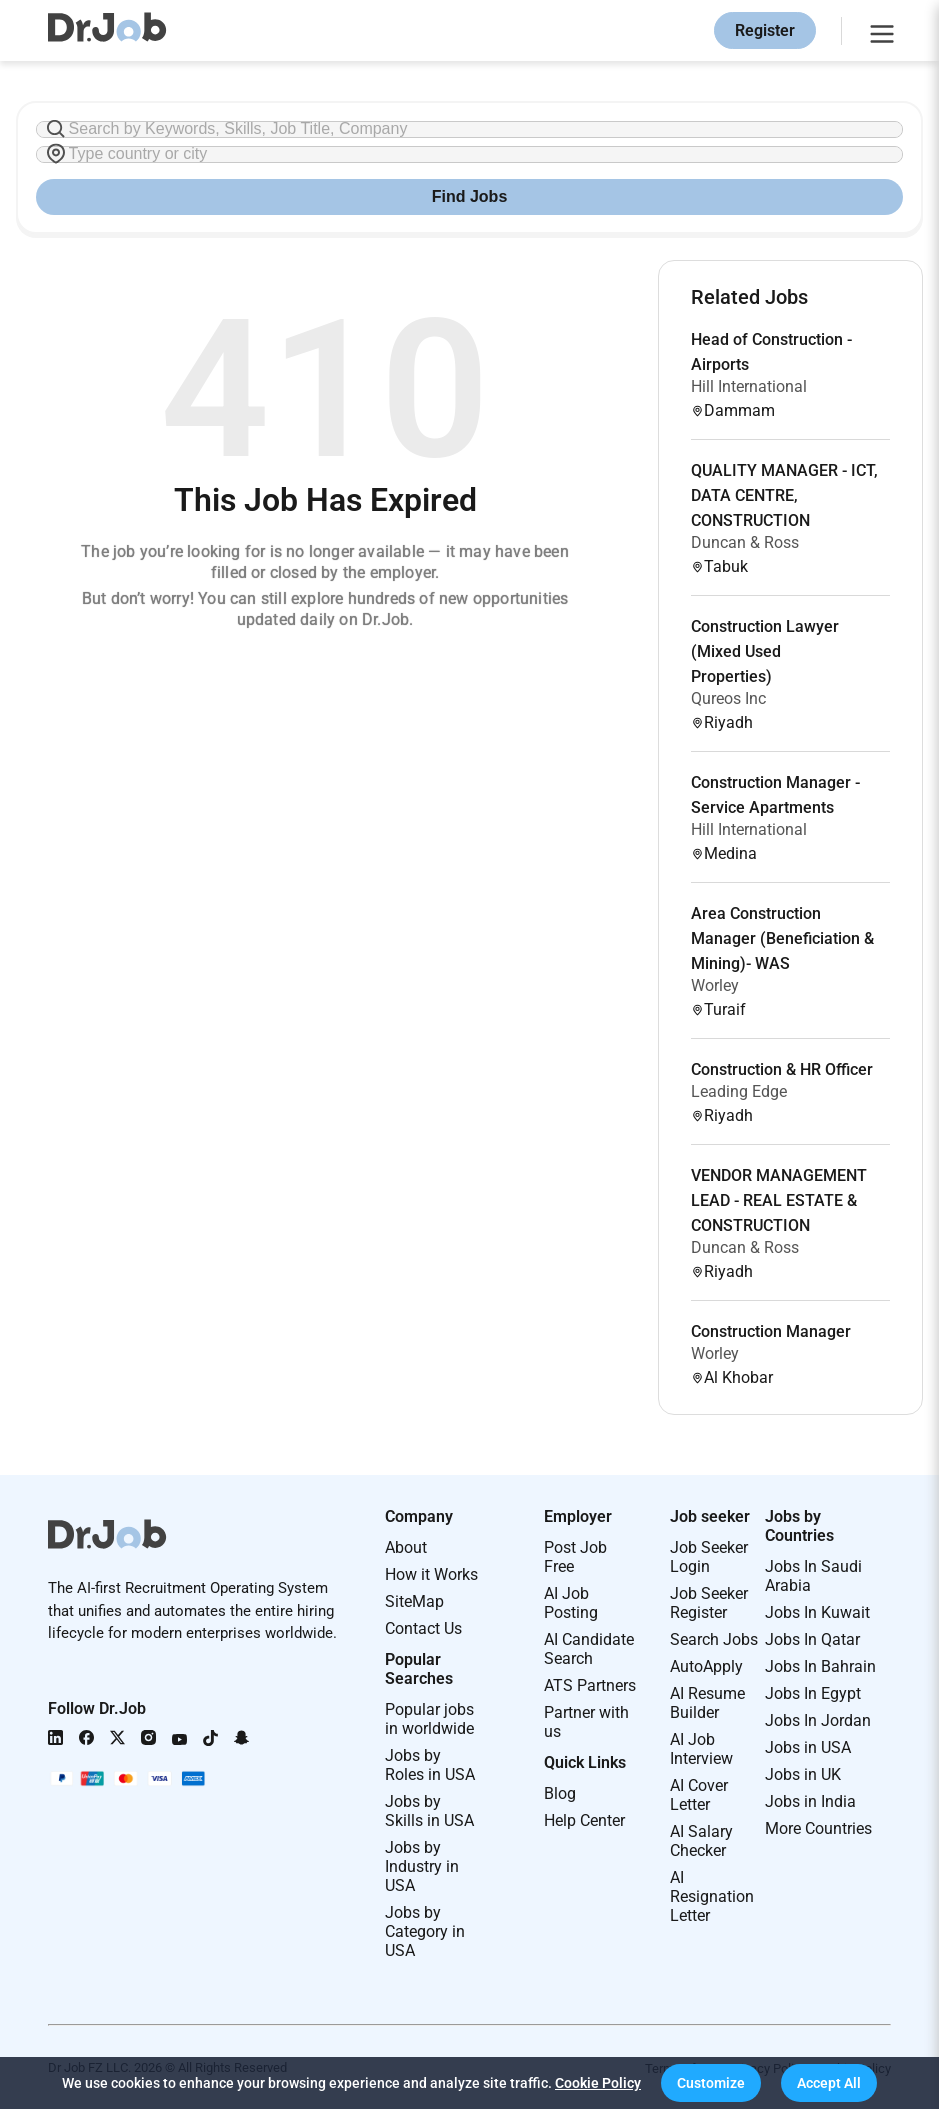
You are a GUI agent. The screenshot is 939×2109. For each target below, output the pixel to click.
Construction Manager (771, 1331)
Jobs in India (810, 1801)
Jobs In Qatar (812, 1639)
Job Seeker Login (709, 1557)
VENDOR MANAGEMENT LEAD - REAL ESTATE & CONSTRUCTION (779, 1200)
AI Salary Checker (701, 1841)
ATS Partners (590, 1685)
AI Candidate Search (589, 1649)
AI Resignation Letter (712, 1896)
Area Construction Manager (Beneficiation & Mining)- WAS (782, 938)
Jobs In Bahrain (820, 1666)
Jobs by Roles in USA (430, 1765)
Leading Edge (739, 1091)
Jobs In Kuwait (817, 1612)
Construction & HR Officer (782, 1069)
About (406, 1547)
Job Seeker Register (709, 1603)
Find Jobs (470, 196)
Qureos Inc (728, 698)
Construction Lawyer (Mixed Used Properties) (765, 651)
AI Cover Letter (699, 1795)
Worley (715, 985)
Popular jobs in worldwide (429, 1719)
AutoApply (706, 1666)
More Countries (818, 1828)
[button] (711, 2083)
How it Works (431, 1574)
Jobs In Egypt (813, 1693)
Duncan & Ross (745, 542)
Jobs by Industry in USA (422, 1866)
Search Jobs (714, 1639)
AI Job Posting (571, 1603)
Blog (560, 1793)
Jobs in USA (808, 1747)
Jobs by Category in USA (425, 1931)
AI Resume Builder (707, 1703)
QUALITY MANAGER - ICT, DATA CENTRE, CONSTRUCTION (784, 495)
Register (765, 30)
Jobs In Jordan (818, 1720)
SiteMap (414, 1601)
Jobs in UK (803, 1774)
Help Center (584, 1820)
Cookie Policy (598, 2083)
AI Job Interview (701, 1749)
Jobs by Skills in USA (429, 1811)
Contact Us (423, 1628)
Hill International (749, 386)
